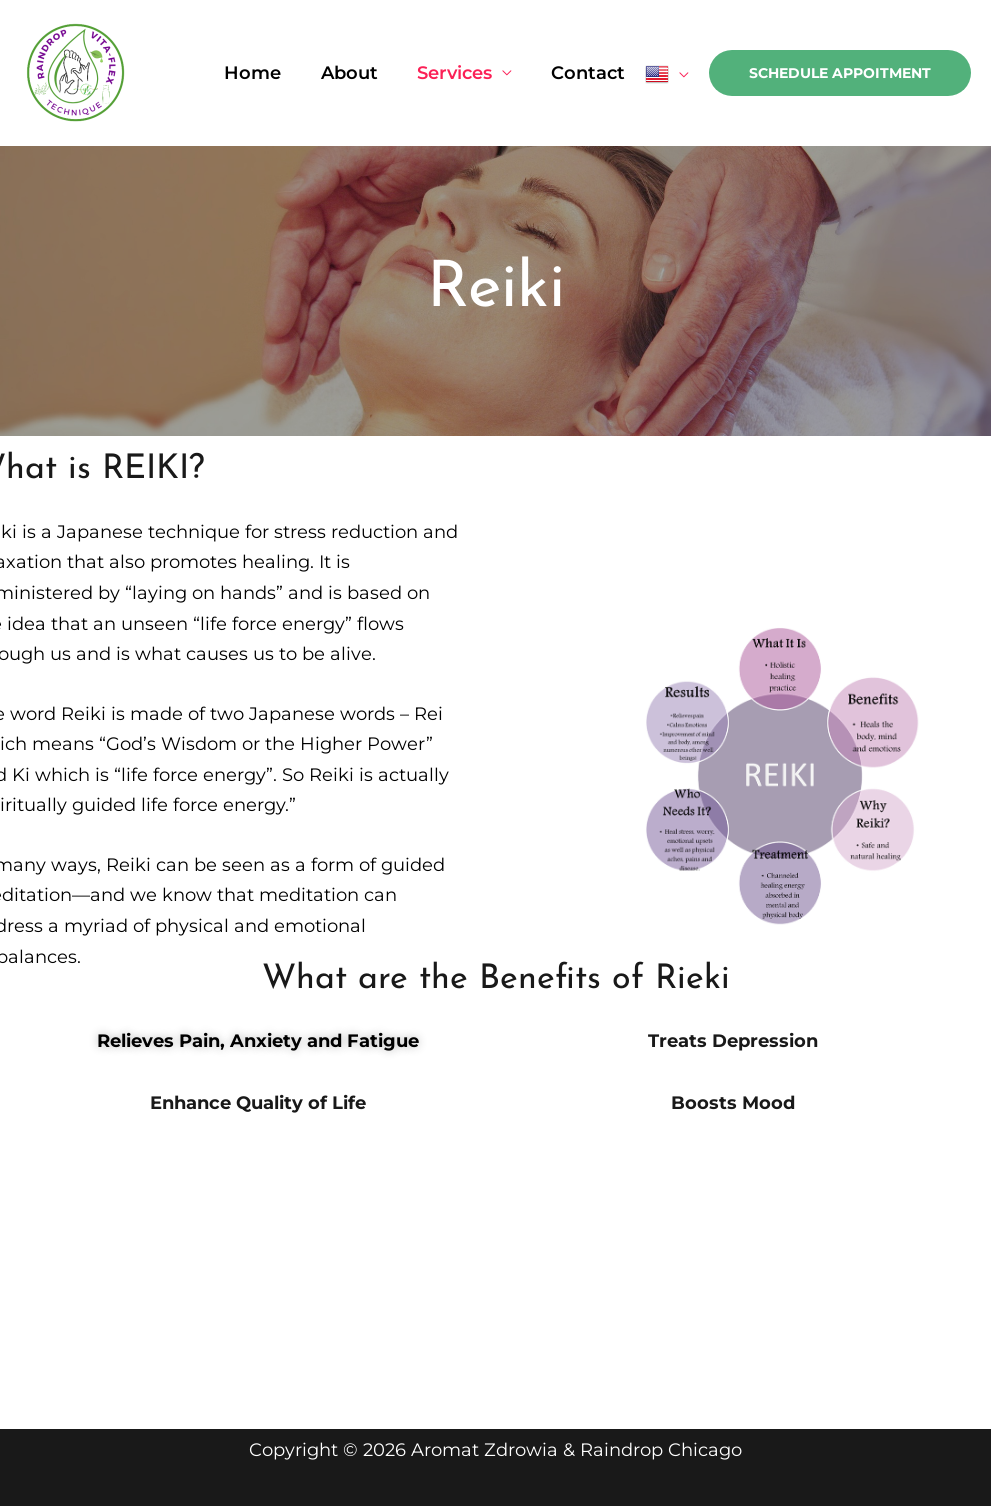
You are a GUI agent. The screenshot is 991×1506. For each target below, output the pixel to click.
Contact (590, 73)
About (357, 73)
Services (459, 73)
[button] (840, 73)
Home (264, 73)
